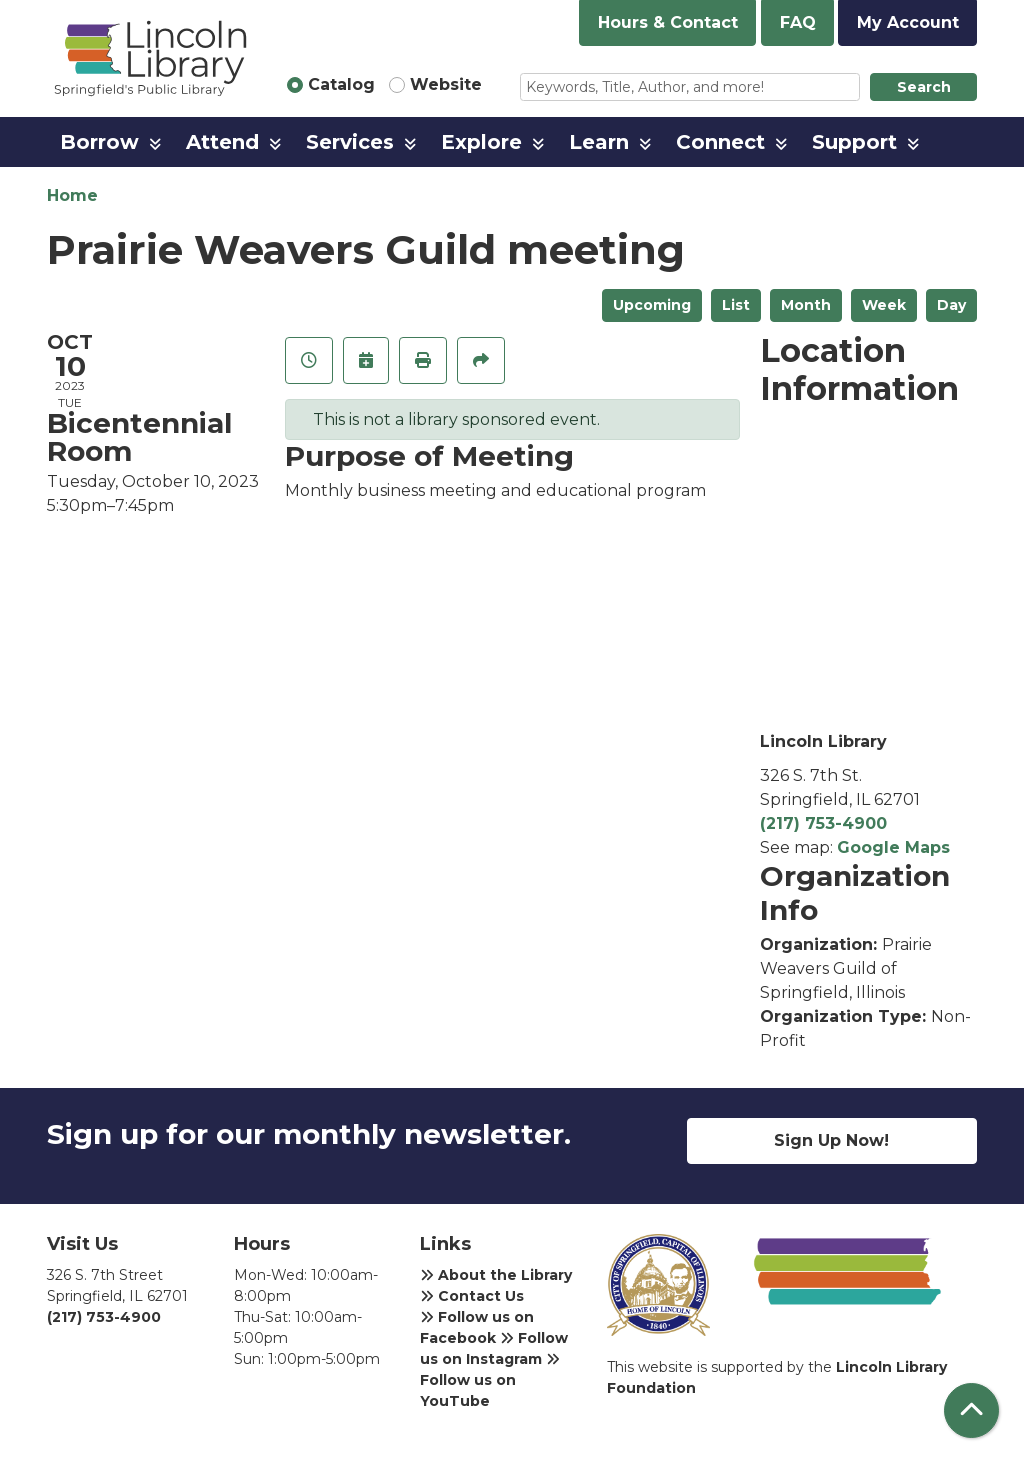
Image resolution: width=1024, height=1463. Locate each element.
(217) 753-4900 (823, 823)
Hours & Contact (668, 22)
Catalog (341, 84)
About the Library (496, 1275)
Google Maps (893, 847)
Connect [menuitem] (720, 142)
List (736, 305)
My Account (908, 22)
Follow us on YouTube (490, 1381)
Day (951, 305)
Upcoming (652, 305)
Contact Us (472, 1296)
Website (446, 84)
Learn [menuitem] (599, 142)
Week (884, 305)
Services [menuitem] (350, 142)
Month (806, 305)
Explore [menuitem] (481, 142)
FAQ (798, 22)
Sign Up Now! (831, 1140)
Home (72, 195)
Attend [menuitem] (222, 142)
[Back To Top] (971, 1410)
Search (924, 87)
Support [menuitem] (854, 142)
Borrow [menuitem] (99, 142)
